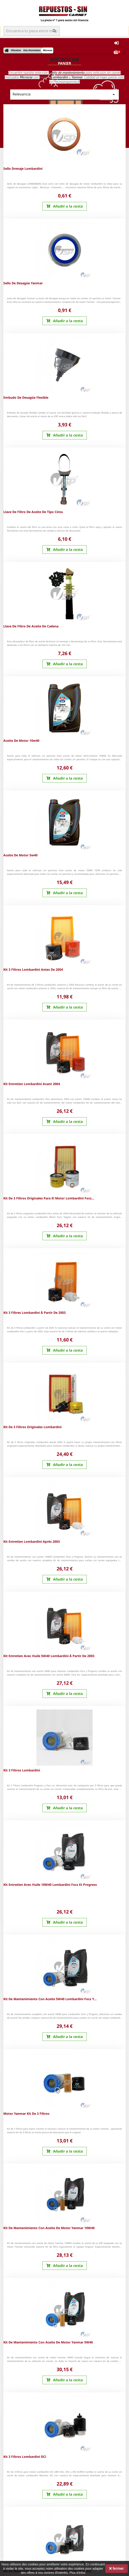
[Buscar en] (32, 31)
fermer (116, 2568)
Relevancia (64, 94)
